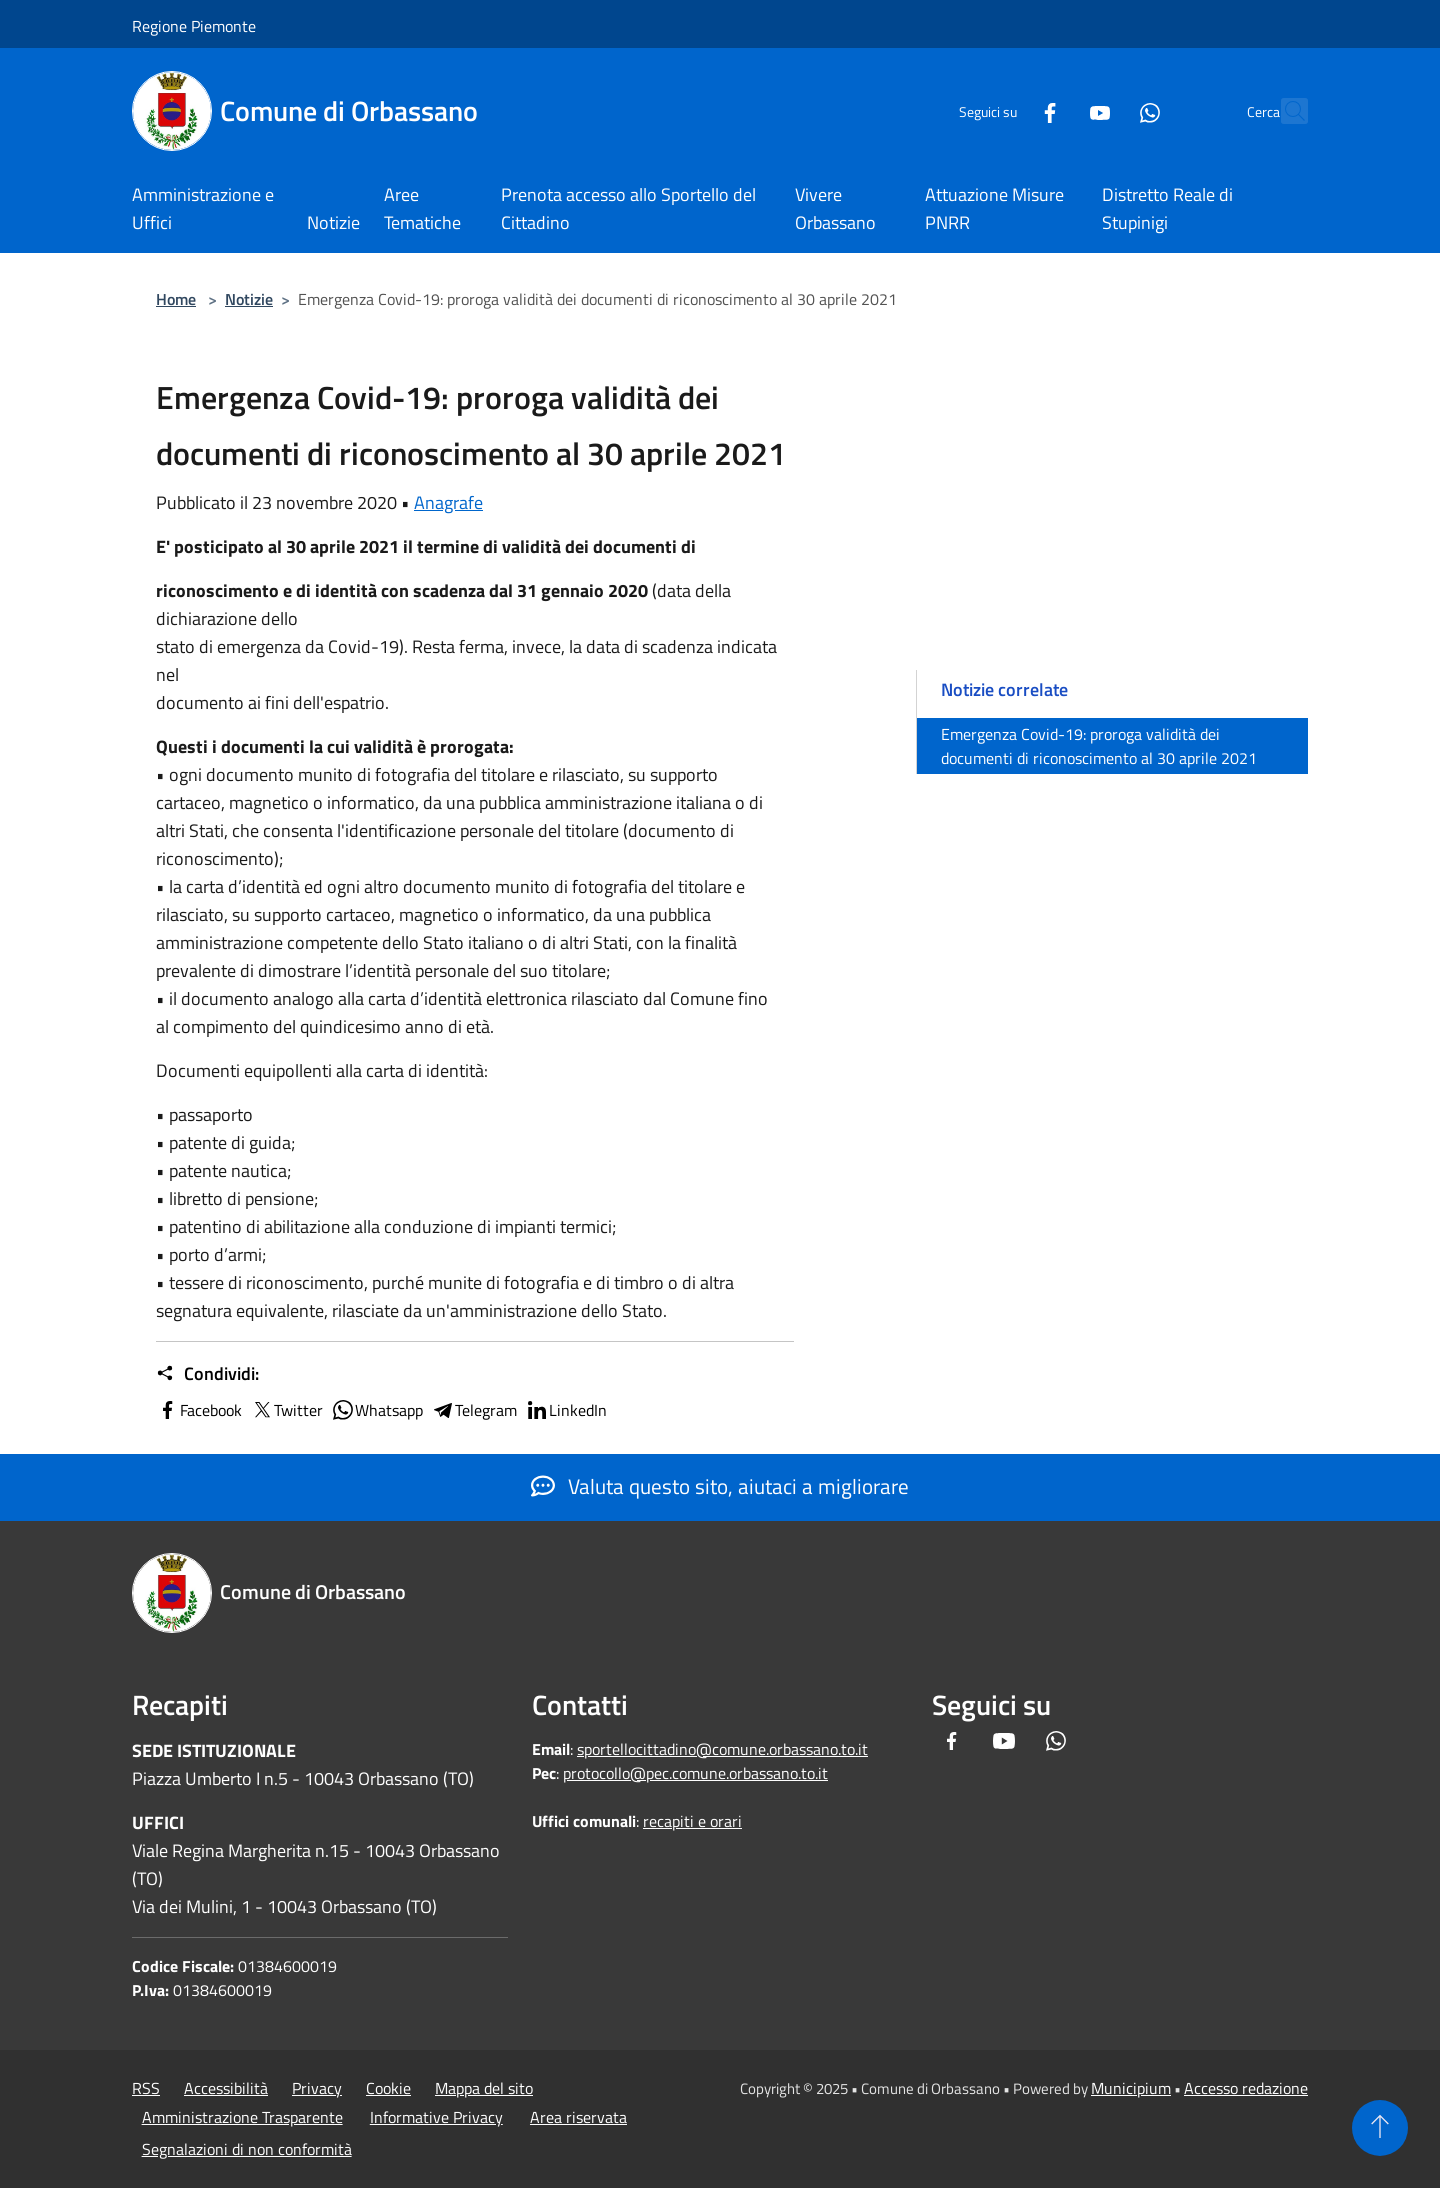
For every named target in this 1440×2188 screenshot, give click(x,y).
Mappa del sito (484, 2088)
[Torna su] (1380, 2128)
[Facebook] (1006, 110)
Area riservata (578, 2117)
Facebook (199, 1410)
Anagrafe (448, 502)
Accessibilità (226, 2088)
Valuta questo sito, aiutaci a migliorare (720, 1486)
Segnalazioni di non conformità (247, 2149)
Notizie (249, 299)
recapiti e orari (692, 1821)
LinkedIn (566, 1410)
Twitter (286, 1410)
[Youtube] (1056, 110)
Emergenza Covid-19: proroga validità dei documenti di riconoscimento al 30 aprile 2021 (1099, 746)
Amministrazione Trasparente (242, 2117)
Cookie (388, 2088)
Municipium (1131, 2088)
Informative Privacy (436, 2117)
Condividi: (207, 1374)
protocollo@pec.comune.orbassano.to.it (695, 1773)
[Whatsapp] (1106, 110)
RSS (146, 2088)
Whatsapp (377, 1410)
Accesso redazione (1246, 2088)
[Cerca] (1284, 111)
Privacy (317, 2088)
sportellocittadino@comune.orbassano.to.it (722, 1749)
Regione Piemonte (194, 26)
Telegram (474, 1410)
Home (176, 299)
